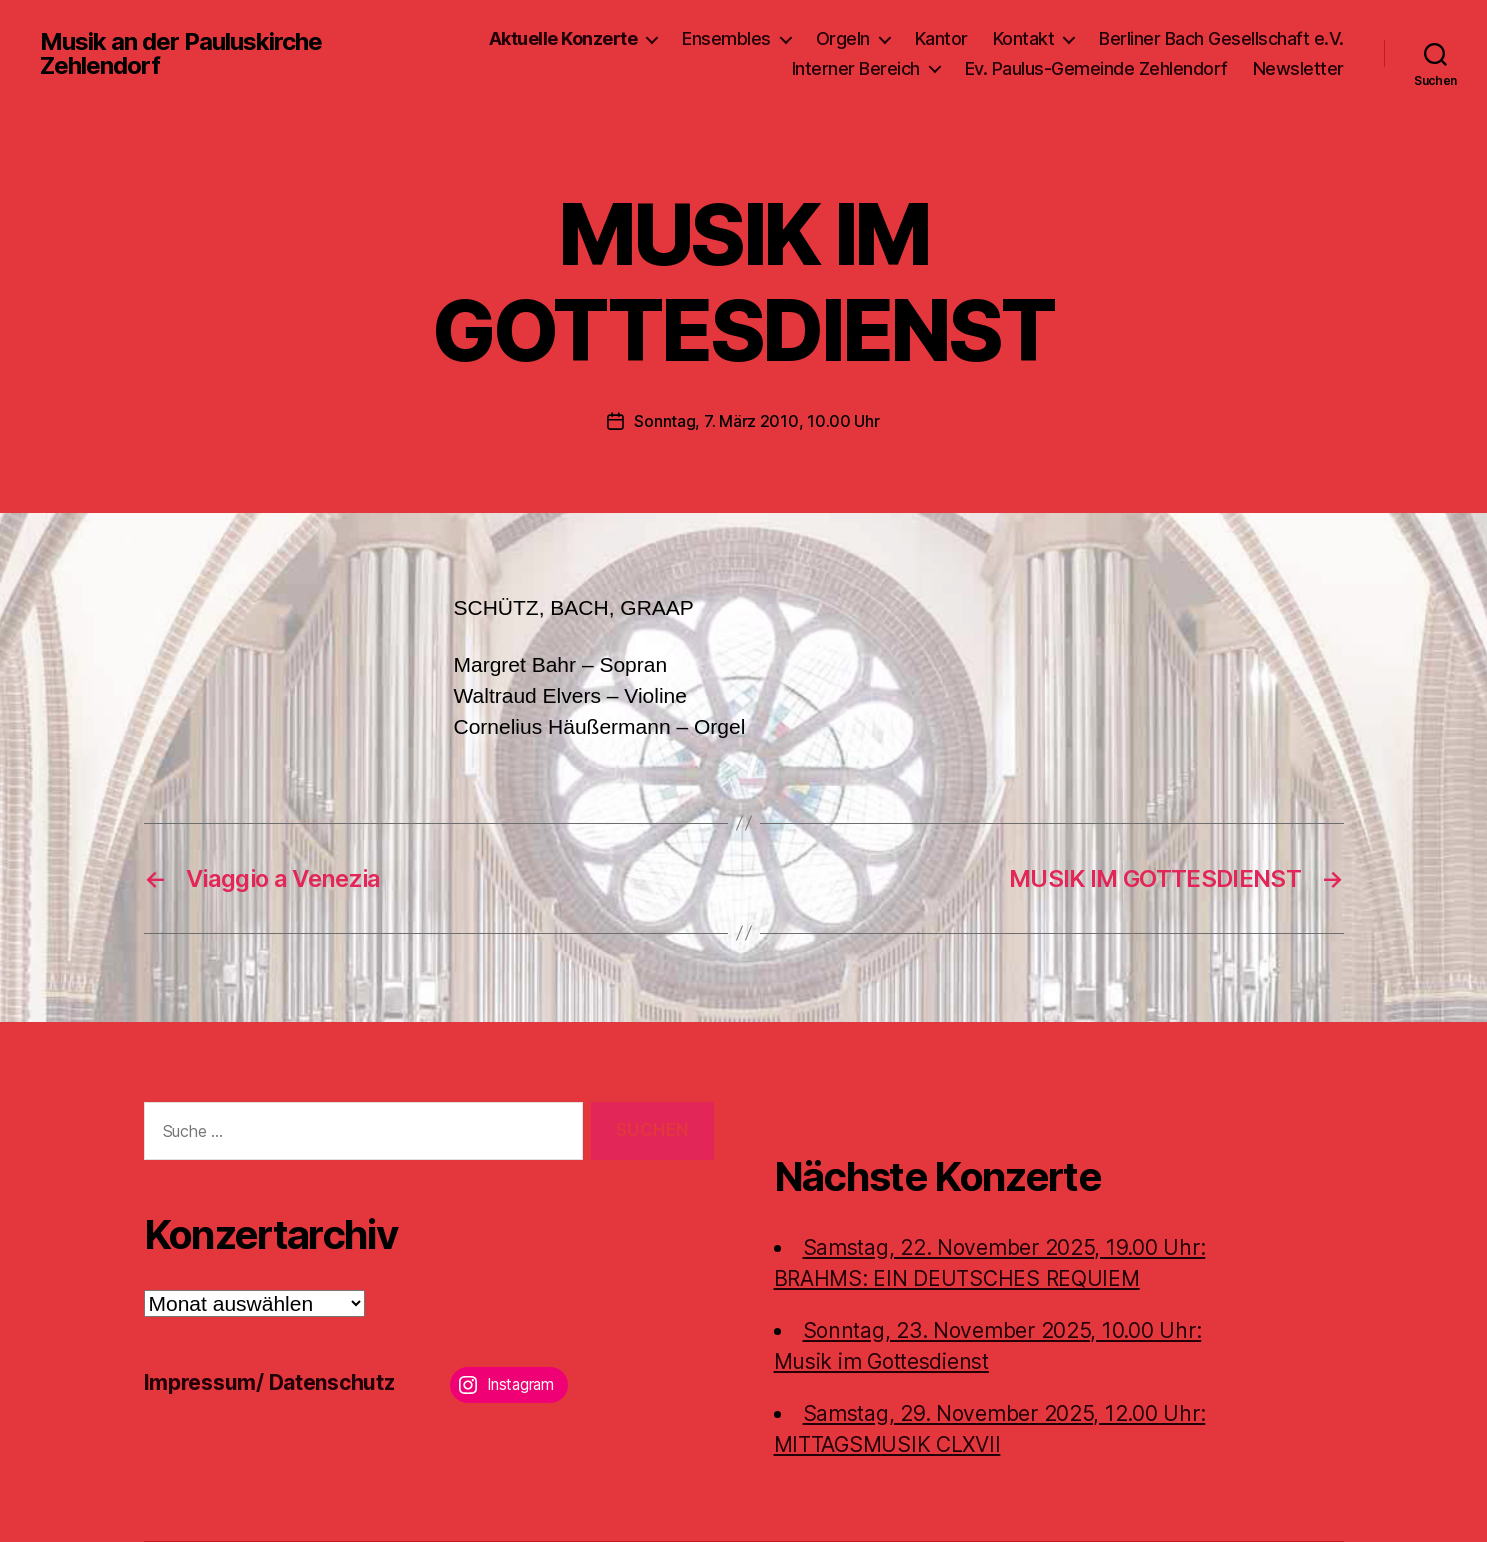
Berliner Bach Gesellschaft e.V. (1221, 38)
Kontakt (1024, 38)
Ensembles (726, 38)
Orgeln (843, 38)
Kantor (941, 38)
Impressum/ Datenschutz (269, 1382)
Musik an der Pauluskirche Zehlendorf (181, 54)
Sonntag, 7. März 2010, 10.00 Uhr (756, 421)
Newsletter (1298, 68)
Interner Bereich (856, 68)
